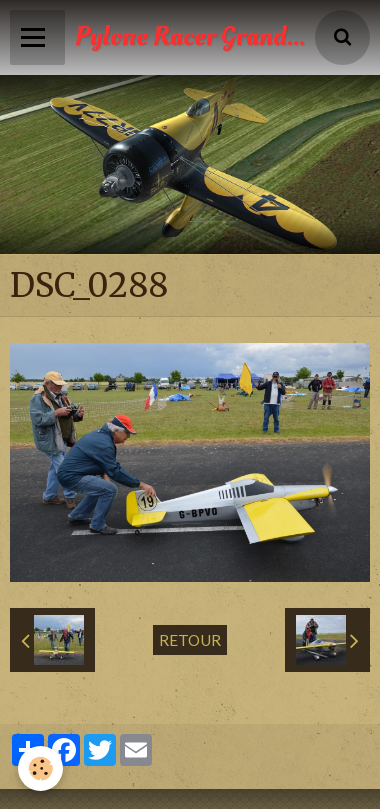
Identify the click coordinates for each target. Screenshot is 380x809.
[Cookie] (40, 768)
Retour (190, 640)
